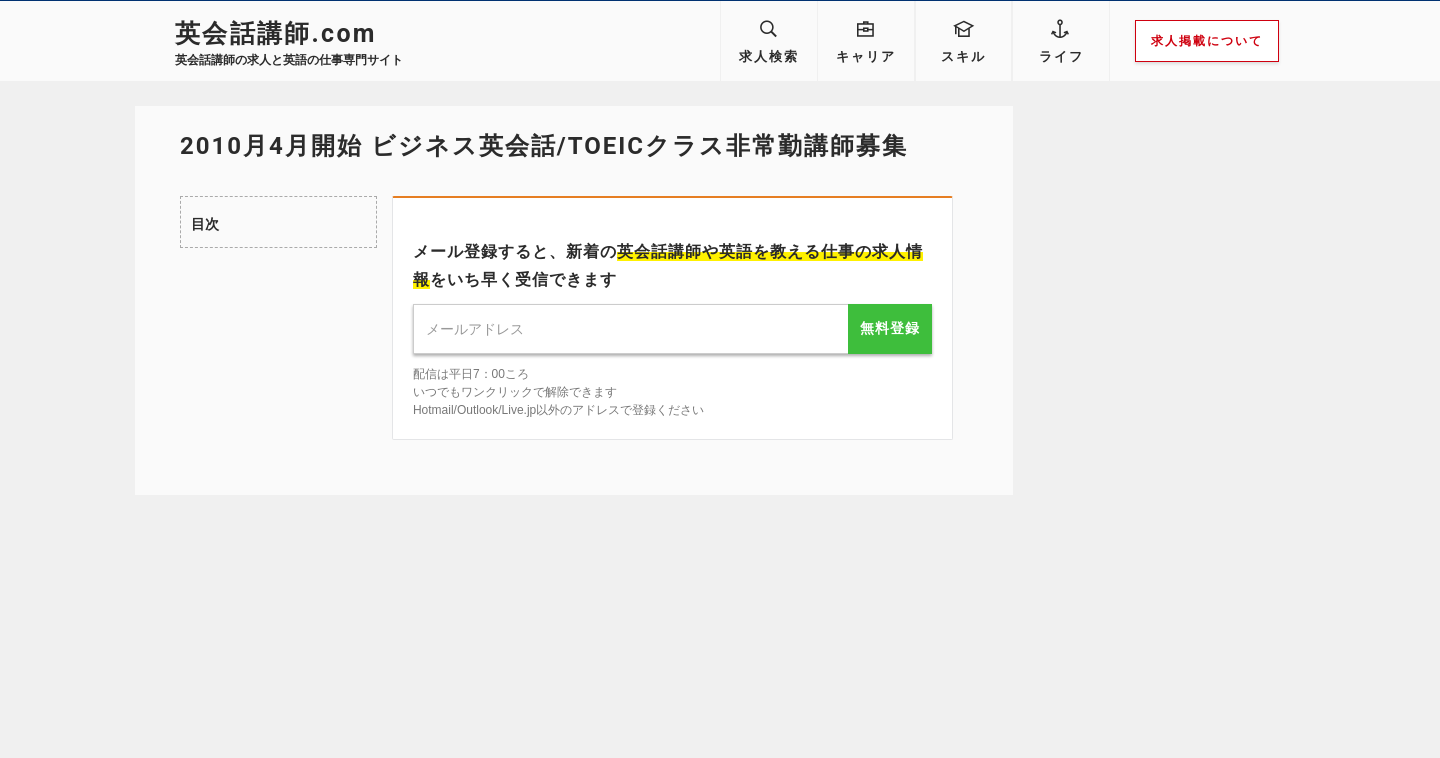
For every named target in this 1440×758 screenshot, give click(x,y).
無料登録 (890, 328)
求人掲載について (1207, 41)
